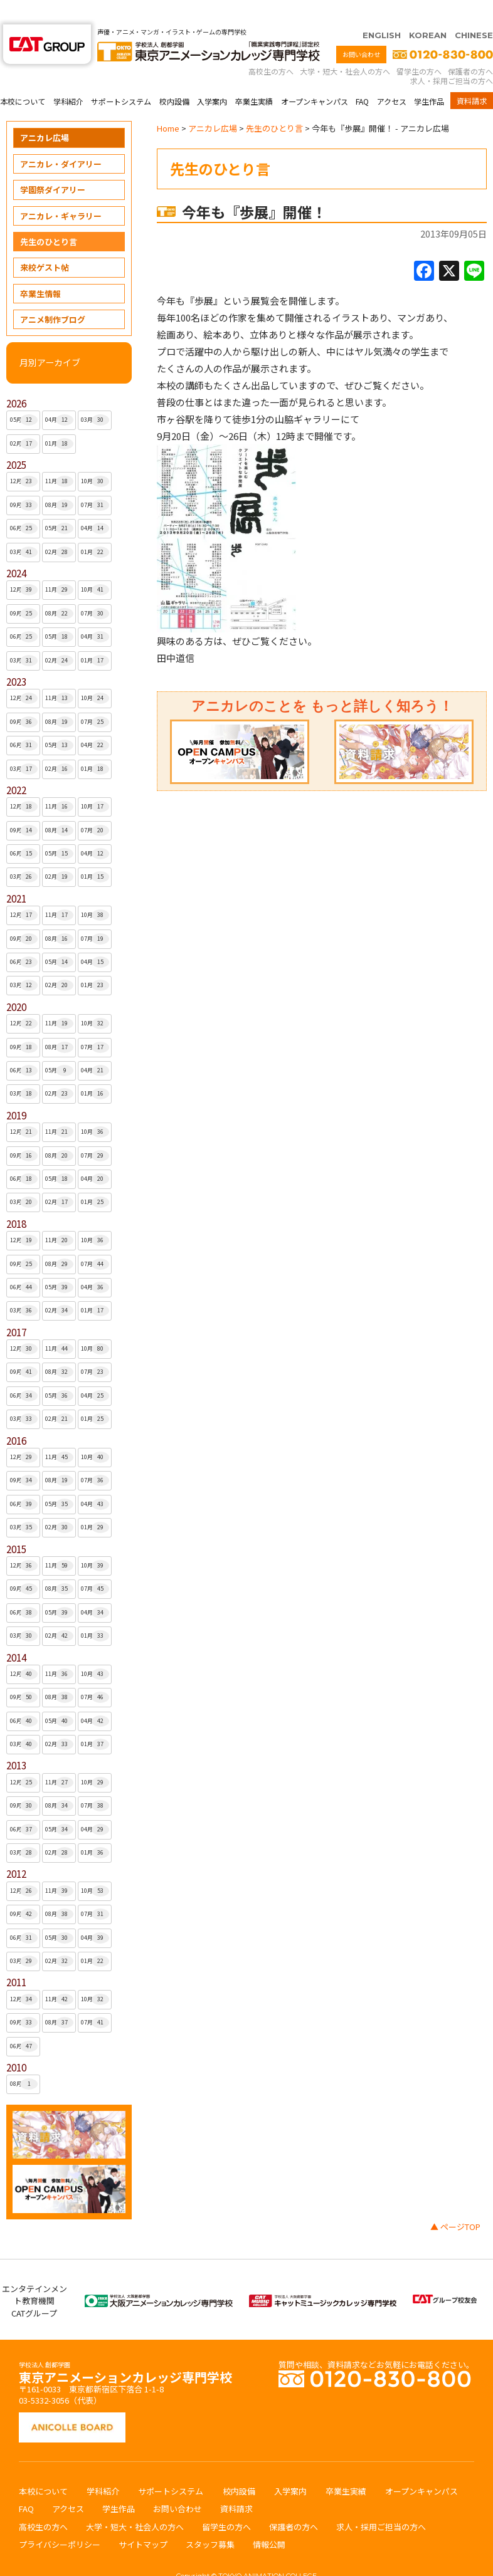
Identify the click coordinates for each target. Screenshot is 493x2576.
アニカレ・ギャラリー (61, 191)
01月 (59, 419)
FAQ (362, 76)
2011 (16, 1957)
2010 (16, 2043)
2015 (16, 1524)
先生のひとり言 (48, 217)
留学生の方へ (419, 46)
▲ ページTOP (455, 2202)
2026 (16, 378)
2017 (16, 1307)
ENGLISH (382, 11)
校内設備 (174, 76)
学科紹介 (68, 76)
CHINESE (474, 11)
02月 (24, 419)
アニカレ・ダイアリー (61, 139)
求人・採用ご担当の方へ (451, 56)
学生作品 (429, 76)
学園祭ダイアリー (52, 165)
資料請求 (472, 76)
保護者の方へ (470, 46)
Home (168, 104)
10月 (95, 457)
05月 (24, 395)
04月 (59, 395)
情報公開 (269, 2520)
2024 (16, 548)
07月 (95, 480)
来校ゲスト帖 (44, 243)
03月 (95, 395)
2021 (16, 874)
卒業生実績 (254, 76)
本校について (22, 76)
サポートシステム (121, 76)
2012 (16, 1849)
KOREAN (428, 11)
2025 (16, 440)
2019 (16, 1090)
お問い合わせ (361, 29)
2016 (16, 1416)
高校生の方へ (271, 46)
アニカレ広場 (44, 113)
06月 (24, 504)
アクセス (391, 76)
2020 (16, 982)
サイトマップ (143, 2520)
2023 (16, 657)
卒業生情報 (40, 269)
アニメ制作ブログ (52, 295)
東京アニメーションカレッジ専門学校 (125, 2349)
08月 (59, 480)
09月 (24, 480)
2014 (16, 1633)
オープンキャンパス (314, 76)
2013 (16, 1740)
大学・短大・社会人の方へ (345, 46)
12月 (24, 457)
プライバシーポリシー (59, 2520)
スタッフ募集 (210, 2520)
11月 (59, 457)
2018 (16, 1199)
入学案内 (212, 76)
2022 (16, 765)
